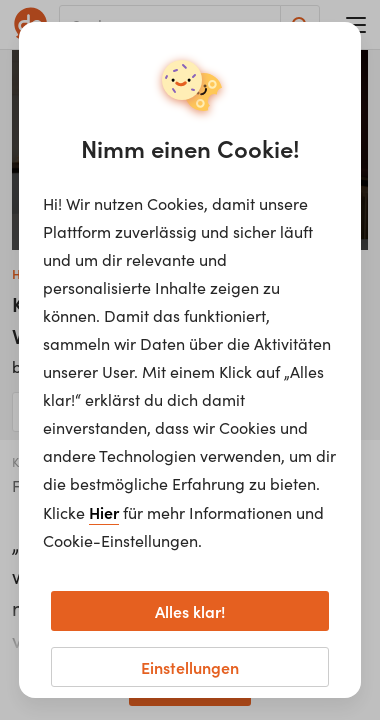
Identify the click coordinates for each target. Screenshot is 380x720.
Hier (104, 512)
